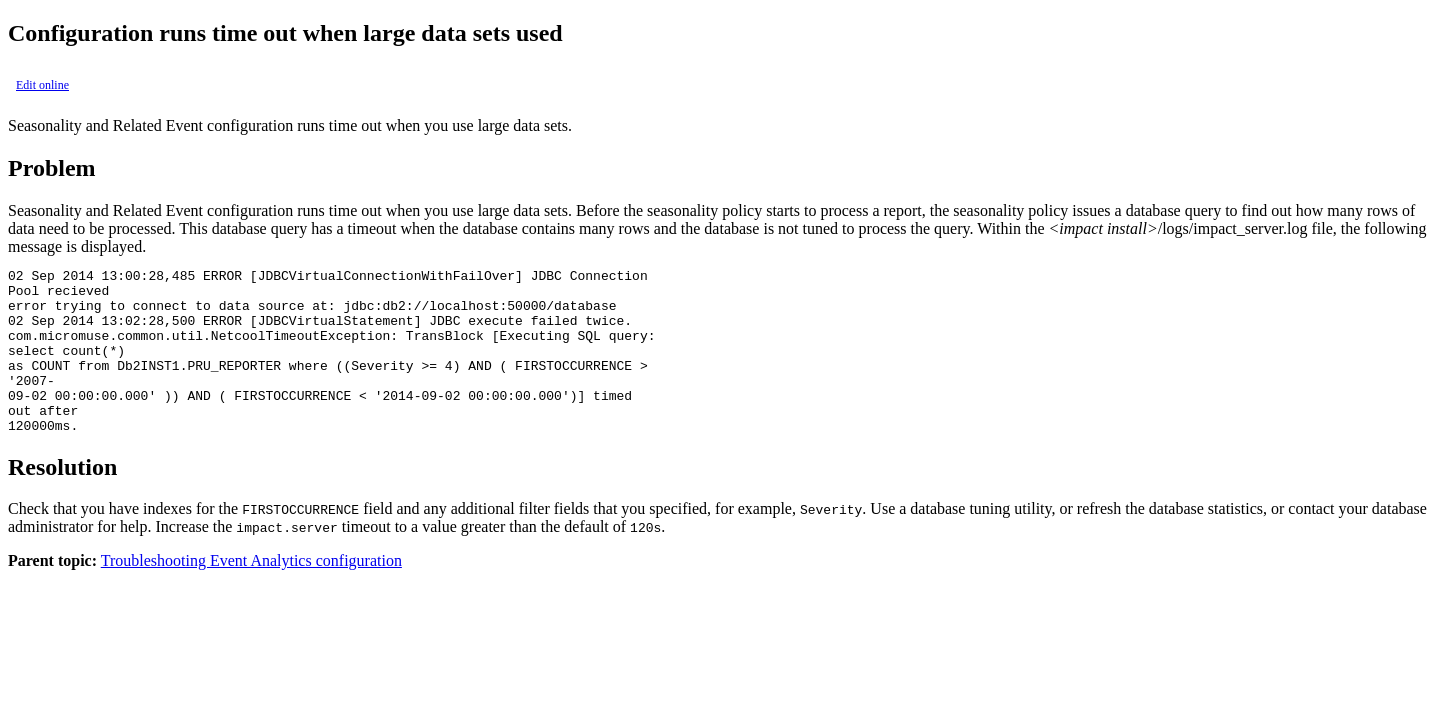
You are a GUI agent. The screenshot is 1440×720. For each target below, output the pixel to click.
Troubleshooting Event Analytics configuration (251, 593)
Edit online (42, 85)
